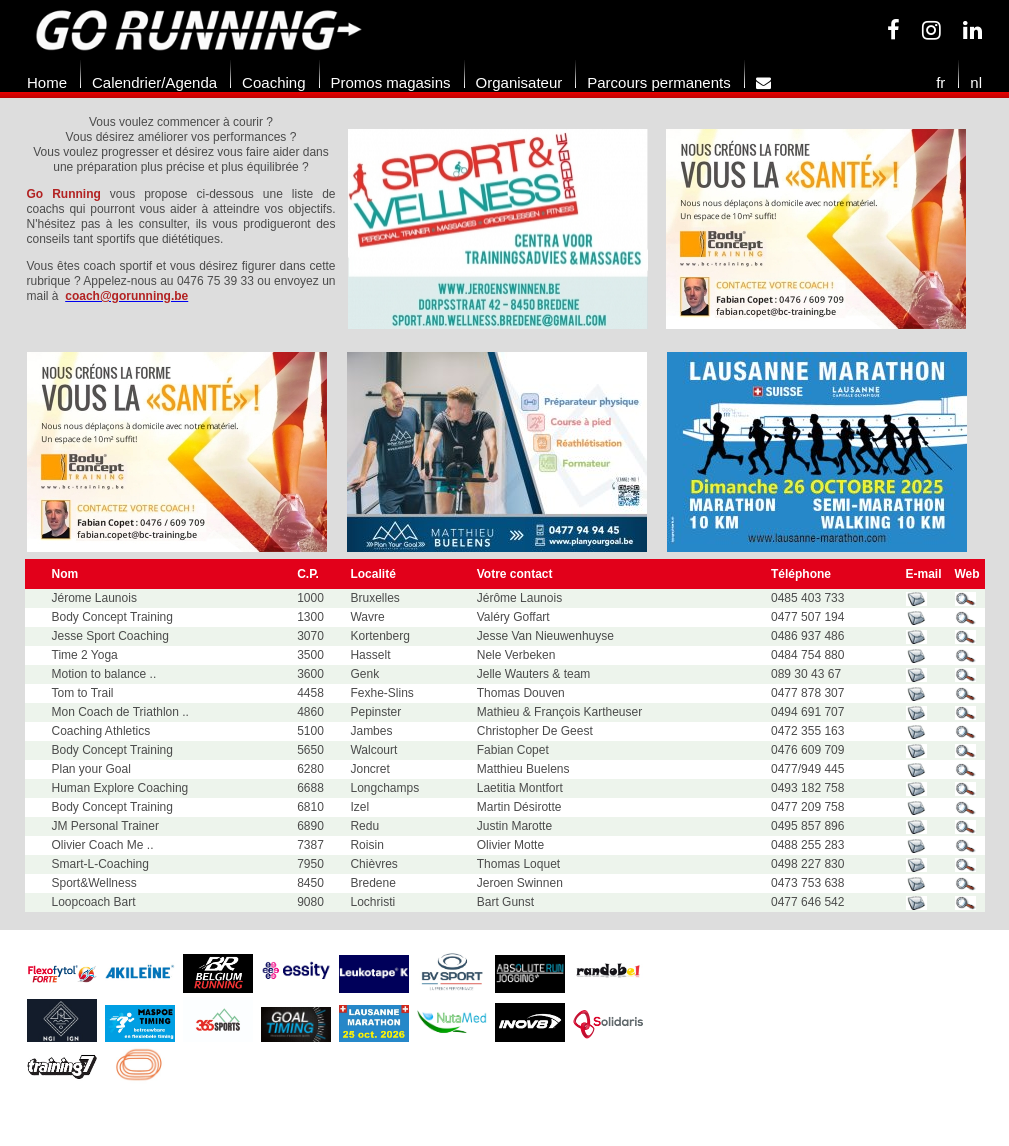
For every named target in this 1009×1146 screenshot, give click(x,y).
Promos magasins (391, 82)
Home (47, 82)
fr (940, 82)
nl (976, 82)
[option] (507, 229)
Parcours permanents (658, 82)
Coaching (273, 82)
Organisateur (519, 82)
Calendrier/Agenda (154, 82)
